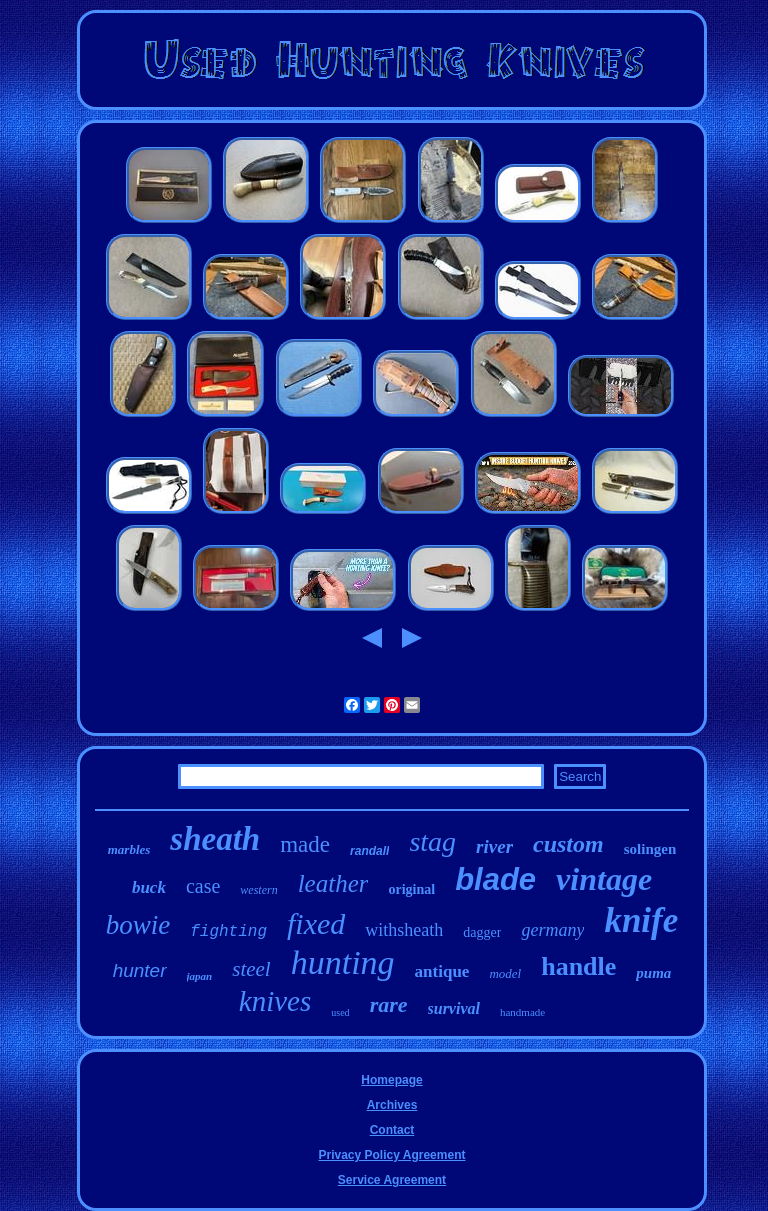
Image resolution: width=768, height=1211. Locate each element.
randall (369, 851)
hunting (343, 962)
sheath (215, 839)
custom (568, 844)
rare (389, 1004)
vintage (604, 879)
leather (333, 883)
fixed (316, 923)
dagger (482, 932)
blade (495, 879)
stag (432, 841)
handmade (522, 1012)
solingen (650, 849)
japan (200, 976)
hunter (140, 970)
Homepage (391, 1080)
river (494, 846)
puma (653, 973)
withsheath (404, 930)
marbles (129, 849)
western (258, 890)
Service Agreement (392, 1180)
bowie (138, 925)
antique (442, 971)
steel (251, 969)
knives (275, 1001)
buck (149, 887)
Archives (392, 1105)
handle (578, 966)
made (305, 844)
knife (641, 920)
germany (552, 930)
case (203, 886)
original (411, 889)
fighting (228, 932)
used (340, 1012)
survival (454, 1008)
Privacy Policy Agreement (392, 1155)
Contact (392, 1130)
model (505, 973)
